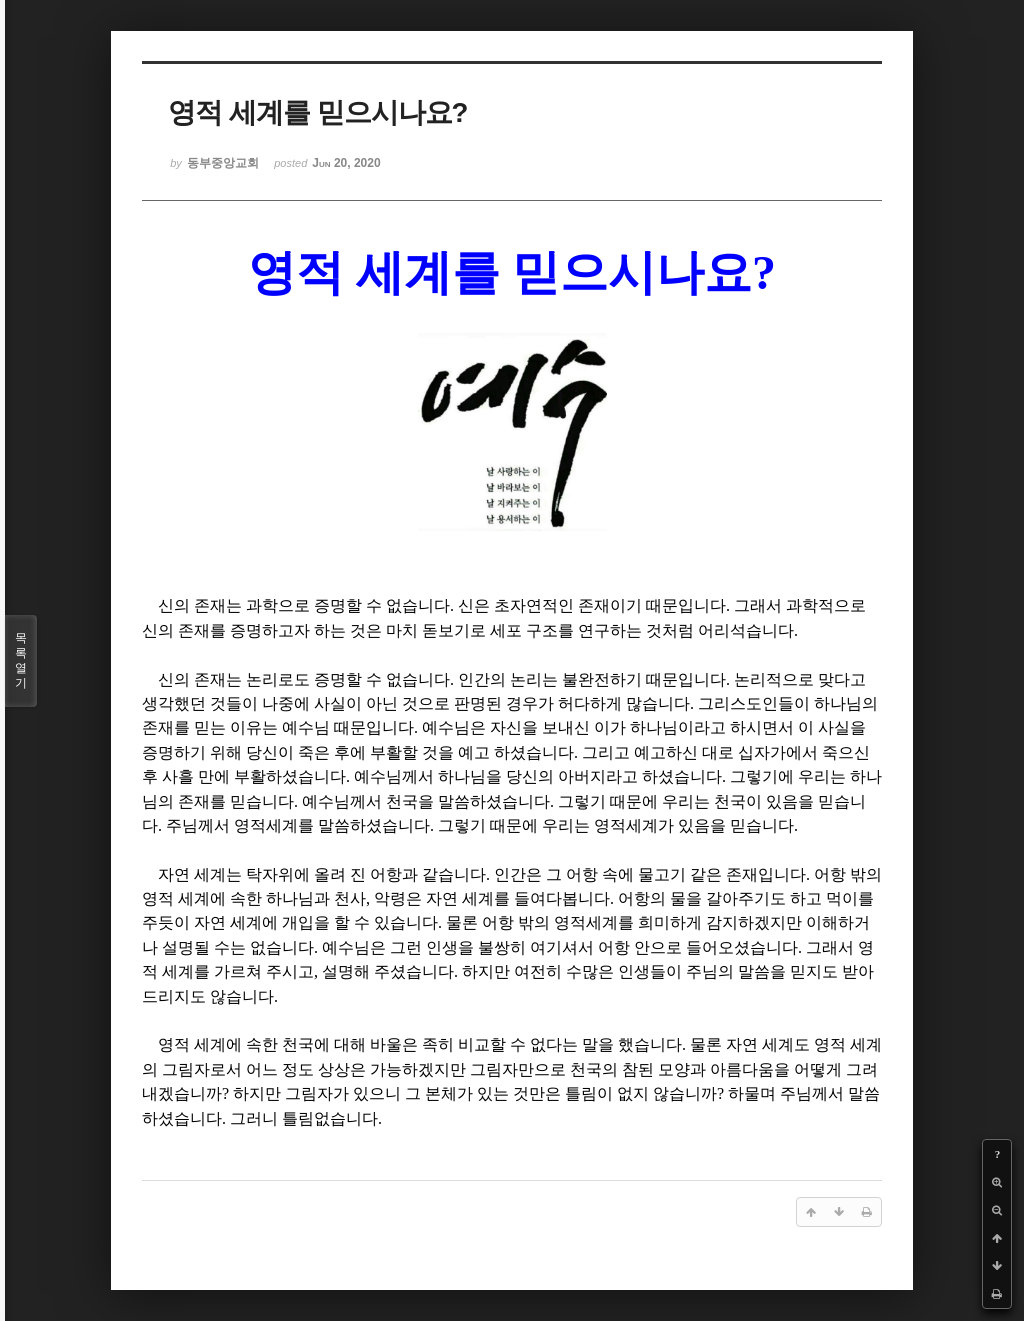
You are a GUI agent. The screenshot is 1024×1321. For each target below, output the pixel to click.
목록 (21, 661)
